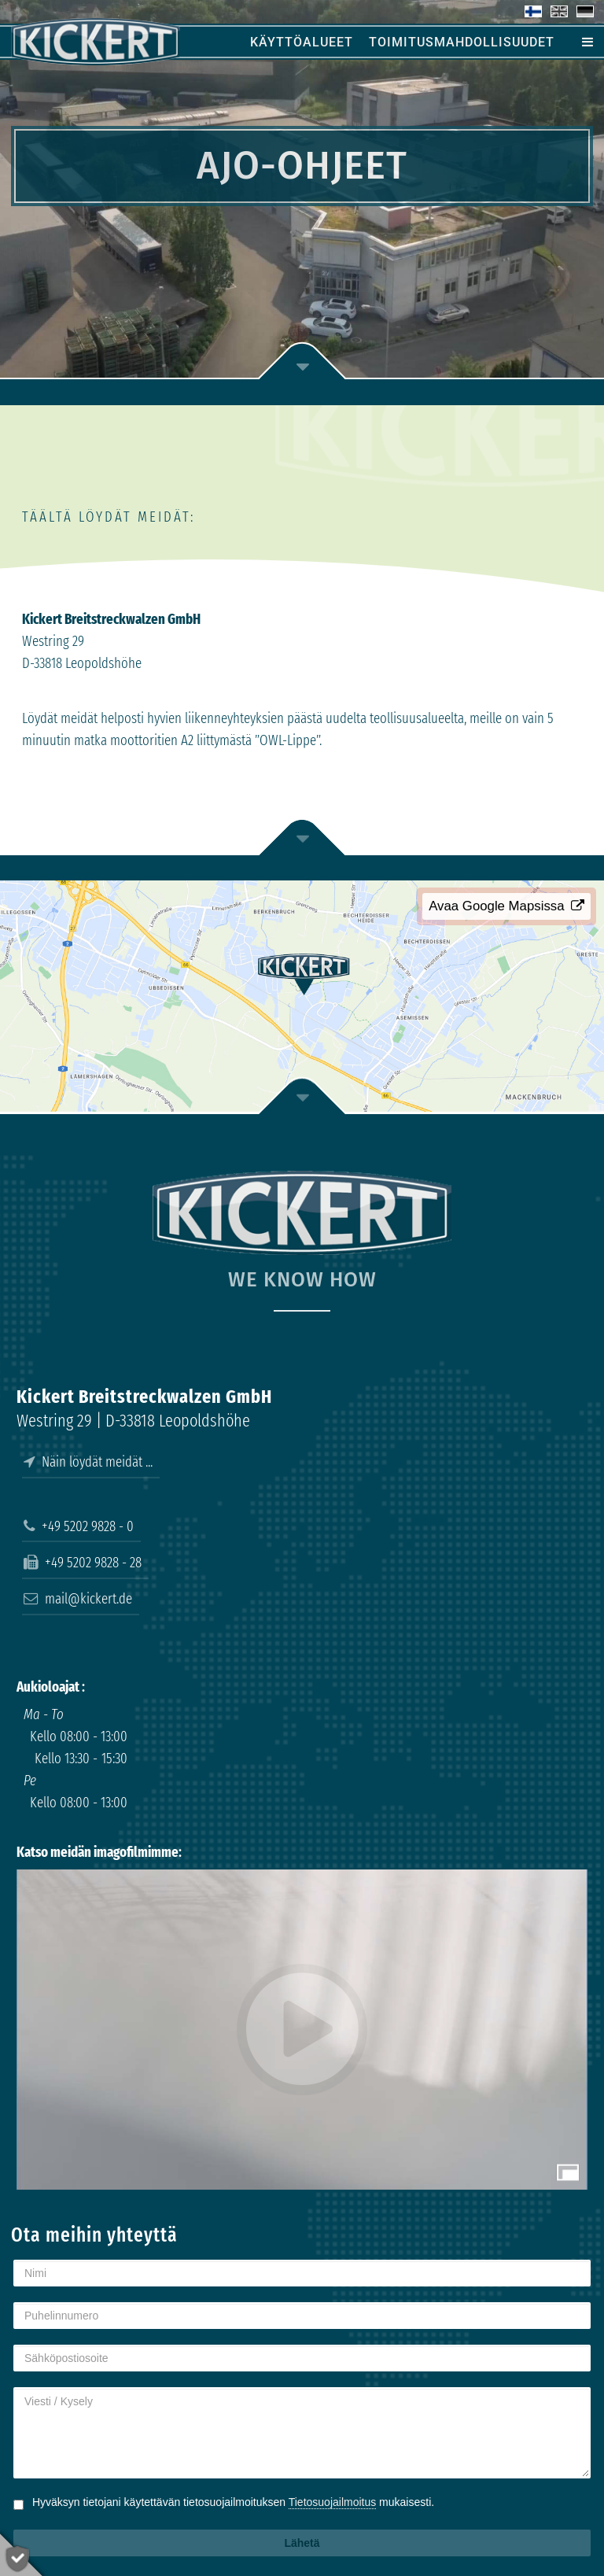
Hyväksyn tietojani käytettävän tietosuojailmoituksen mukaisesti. (233, 2502)
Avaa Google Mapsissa (506, 906)
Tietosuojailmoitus (333, 2502)
